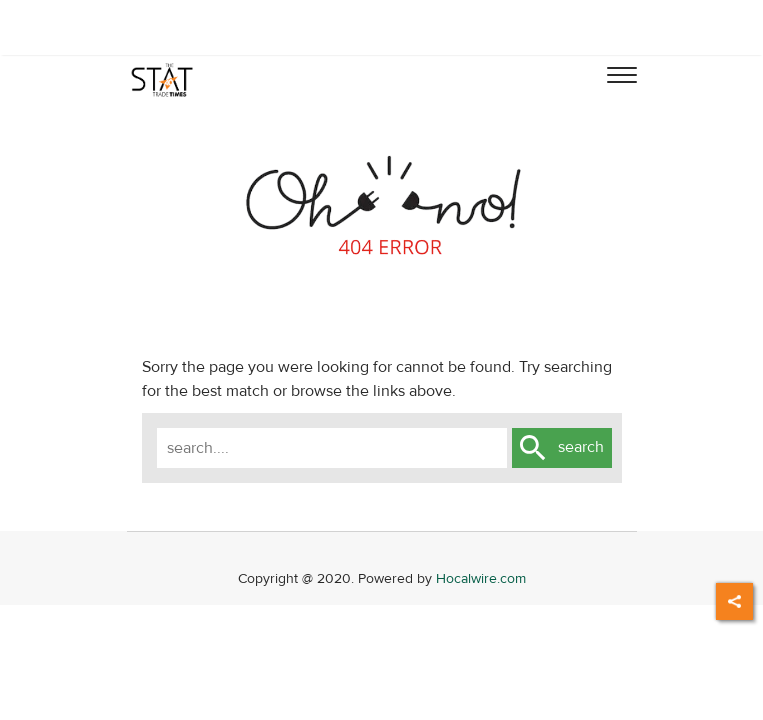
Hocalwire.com (481, 578)
